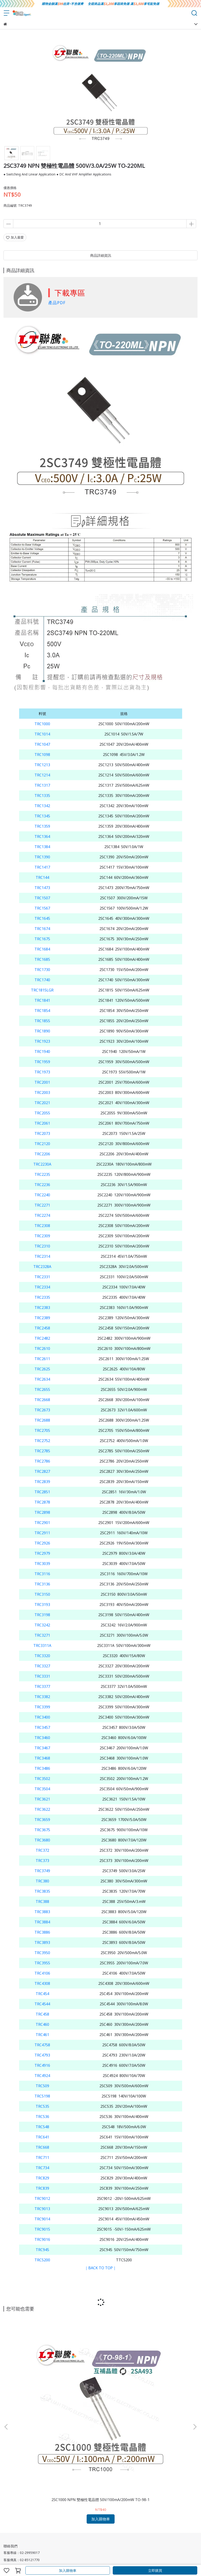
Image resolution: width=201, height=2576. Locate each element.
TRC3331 (42, 1676)
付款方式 (35, 2496)
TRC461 (42, 2034)
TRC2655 (42, 1389)
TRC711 (42, 2157)
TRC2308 (42, 1225)
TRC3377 (42, 1686)
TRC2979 (42, 1553)
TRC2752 (42, 1440)
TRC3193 (42, 1604)
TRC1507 (42, 897)
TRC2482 (42, 1338)
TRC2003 (42, 1092)
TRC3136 (42, 1584)
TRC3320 (42, 1655)
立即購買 (155, 2570)
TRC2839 (42, 1481)
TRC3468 (42, 1758)
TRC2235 (42, 1174)
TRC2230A (42, 1164)
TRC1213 (42, 764)
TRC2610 (42, 1348)
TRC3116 (42, 1573)
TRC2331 (42, 1276)
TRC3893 (42, 1942)
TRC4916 (42, 2065)
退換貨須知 (27, 2477)
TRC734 (42, 2167)
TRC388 (42, 1901)
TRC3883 (42, 1911)
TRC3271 (42, 1635)
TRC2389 (42, 1317)
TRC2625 (42, 1369)
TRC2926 (42, 1543)
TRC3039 (42, 1563)
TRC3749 (42, 1870)
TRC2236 (42, 1184)
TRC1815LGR (42, 990)
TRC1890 (42, 1031)
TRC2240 (42, 1194)
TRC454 (42, 1993)
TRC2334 (42, 1287)
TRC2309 (42, 1235)
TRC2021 (42, 1102)
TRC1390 (42, 857)
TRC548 (42, 2126)
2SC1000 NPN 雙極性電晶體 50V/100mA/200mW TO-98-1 (39, 2379)
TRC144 (42, 877)
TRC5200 (42, 2259)
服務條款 (44, 2477)
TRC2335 (42, 1297)
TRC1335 (42, 795)
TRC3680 (42, 1840)
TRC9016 (42, 2239)
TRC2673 (42, 1410)
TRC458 (42, 2014)
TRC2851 (42, 1491)
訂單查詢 (74, 2496)
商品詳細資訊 (100, 255)
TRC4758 (42, 2044)
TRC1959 (42, 1061)
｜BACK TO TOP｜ (100, 2267)
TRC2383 (42, 1307)
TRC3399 (42, 1706)
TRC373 (42, 1860)
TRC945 (42, 2249)
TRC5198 (42, 2096)
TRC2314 (42, 1256)
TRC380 (42, 1881)
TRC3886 (42, 1932)
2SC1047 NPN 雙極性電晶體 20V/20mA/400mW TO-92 (162, 2379)
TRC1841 (42, 1000)
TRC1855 (42, 1020)
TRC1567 (42, 908)
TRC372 (42, 1850)
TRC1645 (42, 918)
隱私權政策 (61, 2477)
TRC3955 (42, 1963)
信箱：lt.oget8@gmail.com (23, 2451)
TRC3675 (42, 1829)
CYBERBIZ (114, 2558)
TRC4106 (42, 1973)
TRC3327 (42, 1666)
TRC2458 (42, 1328)
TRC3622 (42, 1809)
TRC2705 (42, 1430)
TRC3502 (42, 1778)
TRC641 (42, 2137)
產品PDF (56, 302)
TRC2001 (42, 1082)
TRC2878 (42, 1502)
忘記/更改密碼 (94, 2496)
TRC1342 (42, 805)
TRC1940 (42, 1051)
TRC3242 (42, 1625)
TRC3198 (42, 1614)
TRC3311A (42, 1645)
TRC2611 (42, 1358)
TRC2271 (42, 1205)
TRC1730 (42, 969)
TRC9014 (42, 2219)
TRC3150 (42, 1594)
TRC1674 (42, 928)
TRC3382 (42, 1696)
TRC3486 (42, 1768)
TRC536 (42, 2116)
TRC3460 (42, 1737)
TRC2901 (42, 1522)
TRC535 (42, 2106)
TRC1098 (42, 754)
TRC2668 (42, 1399)
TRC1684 (42, 949)
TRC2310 (42, 1246)
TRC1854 (42, 1010)
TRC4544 (42, 2003)
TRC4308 (42, 1983)
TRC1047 (42, 744)
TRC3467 (42, 1747)
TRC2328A (42, 1266)
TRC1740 (42, 979)
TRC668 (42, 2147)
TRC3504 (42, 1788)
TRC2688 (42, 1420)
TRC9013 (42, 2208)
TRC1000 (42, 723)
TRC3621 (42, 1799)
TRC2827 (42, 1471)
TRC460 (42, 2024)
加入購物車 (67, 2570)
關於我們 (10, 2477)
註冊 (47, 2496)
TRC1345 (42, 816)
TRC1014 (42, 734)
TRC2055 (42, 1113)
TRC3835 (42, 1891)
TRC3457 (42, 1727)
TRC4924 (42, 2075)
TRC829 (42, 2178)
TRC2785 (42, 1450)
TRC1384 (42, 846)
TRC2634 (42, 1379)
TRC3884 (42, 1922)
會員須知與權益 (14, 2496)
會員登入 (59, 2496)
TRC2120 (42, 1143)
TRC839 (42, 2188)
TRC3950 (42, 1952)
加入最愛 (15, 237)
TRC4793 (42, 2055)
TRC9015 (42, 2229)
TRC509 (42, 2085)
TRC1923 (42, 1041)
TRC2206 (42, 1154)
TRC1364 (42, 836)
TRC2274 (42, 1215)
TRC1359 (42, 826)
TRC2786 (42, 1461)
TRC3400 (42, 1717)
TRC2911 (42, 1532)
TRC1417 (42, 867)
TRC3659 (42, 1819)
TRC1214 (42, 775)
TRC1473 (42, 887)
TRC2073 (42, 1133)
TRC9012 (42, 2198)
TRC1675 (42, 938)
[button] (195, 2365)
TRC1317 (42, 785)
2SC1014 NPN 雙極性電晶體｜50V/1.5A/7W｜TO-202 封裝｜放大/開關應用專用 (100, 2379)
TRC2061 (42, 1123)
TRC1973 (42, 1072)
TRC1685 (42, 959)
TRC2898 (42, 1512)
